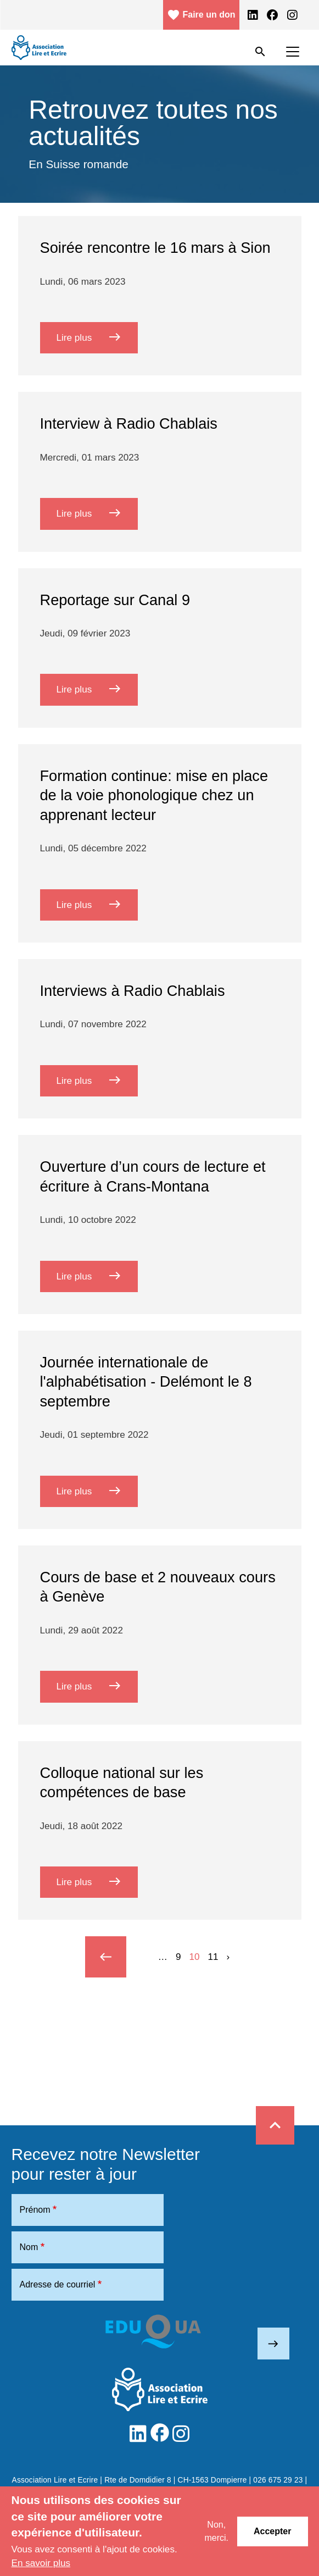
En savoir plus (41, 2562)
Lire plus (97, 337)
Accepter (272, 2531)
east (273, 2344)
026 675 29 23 (278, 2480)
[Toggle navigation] (292, 52)
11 (213, 1956)
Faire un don (201, 14)
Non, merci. (216, 2531)
